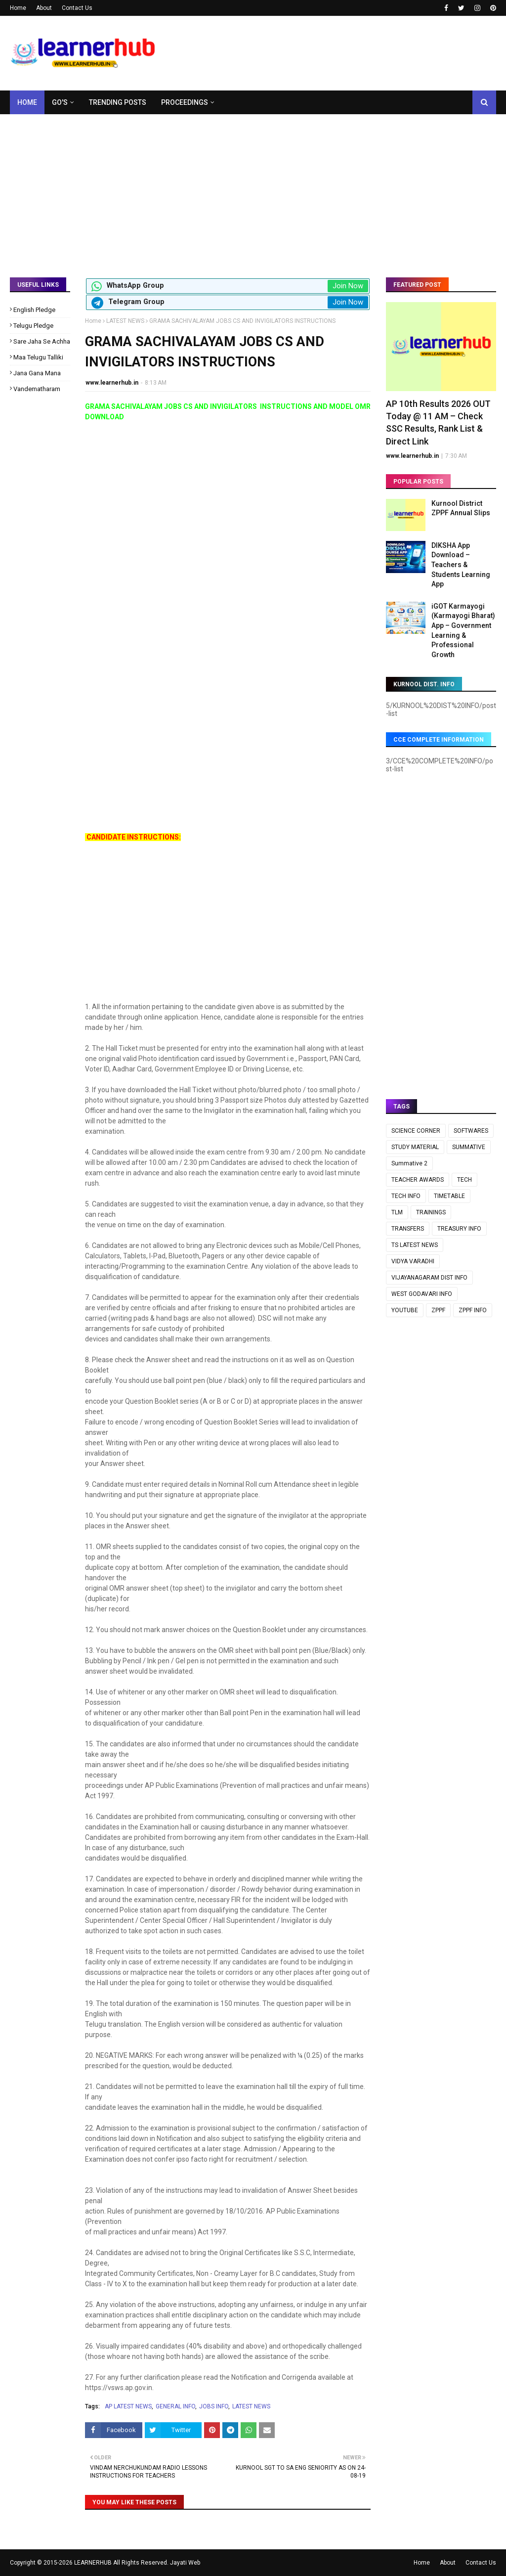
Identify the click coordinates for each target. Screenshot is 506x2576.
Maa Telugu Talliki (38, 357)
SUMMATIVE (468, 1147)
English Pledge (34, 309)
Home (18, 7)
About (44, 7)
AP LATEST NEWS (128, 2406)
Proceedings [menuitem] (184, 102)
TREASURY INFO (459, 1228)
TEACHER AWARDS (417, 1179)
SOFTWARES (471, 1130)
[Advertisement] (253, 188)
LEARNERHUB (93, 2562)
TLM (397, 1212)
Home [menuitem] (27, 102)
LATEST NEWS (125, 320)
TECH (464, 1179)
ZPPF (438, 1310)
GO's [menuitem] (60, 102)
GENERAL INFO (175, 2406)
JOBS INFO (213, 2406)
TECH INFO (406, 1196)
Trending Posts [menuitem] (117, 102)
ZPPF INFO (473, 1310)
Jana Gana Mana (37, 373)
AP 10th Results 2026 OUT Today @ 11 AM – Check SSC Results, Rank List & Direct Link (438, 422)
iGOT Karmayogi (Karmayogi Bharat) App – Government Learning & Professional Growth (463, 630)
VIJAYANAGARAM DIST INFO (429, 1277)
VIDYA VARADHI (412, 1261)
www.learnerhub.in (111, 382)
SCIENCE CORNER (415, 1130)
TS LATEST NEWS (414, 1245)
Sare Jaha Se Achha (41, 341)
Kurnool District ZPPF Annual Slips (460, 508)
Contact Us (77, 7)
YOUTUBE (404, 1310)
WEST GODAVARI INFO (421, 1293)
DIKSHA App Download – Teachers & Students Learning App (460, 564)
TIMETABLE (449, 1196)
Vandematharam (36, 389)
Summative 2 (409, 1163)
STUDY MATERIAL (415, 1147)
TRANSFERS (407, 1228)
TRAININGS (431, 1212)
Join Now (348, 285)
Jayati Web (185, 2562)
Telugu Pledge (33, 325)
